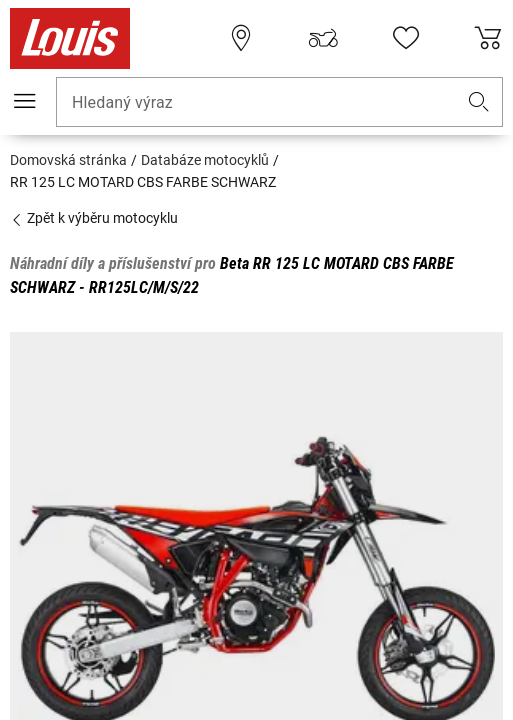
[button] (479, 102)
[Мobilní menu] (25, 101)
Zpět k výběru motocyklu (94, 218)
